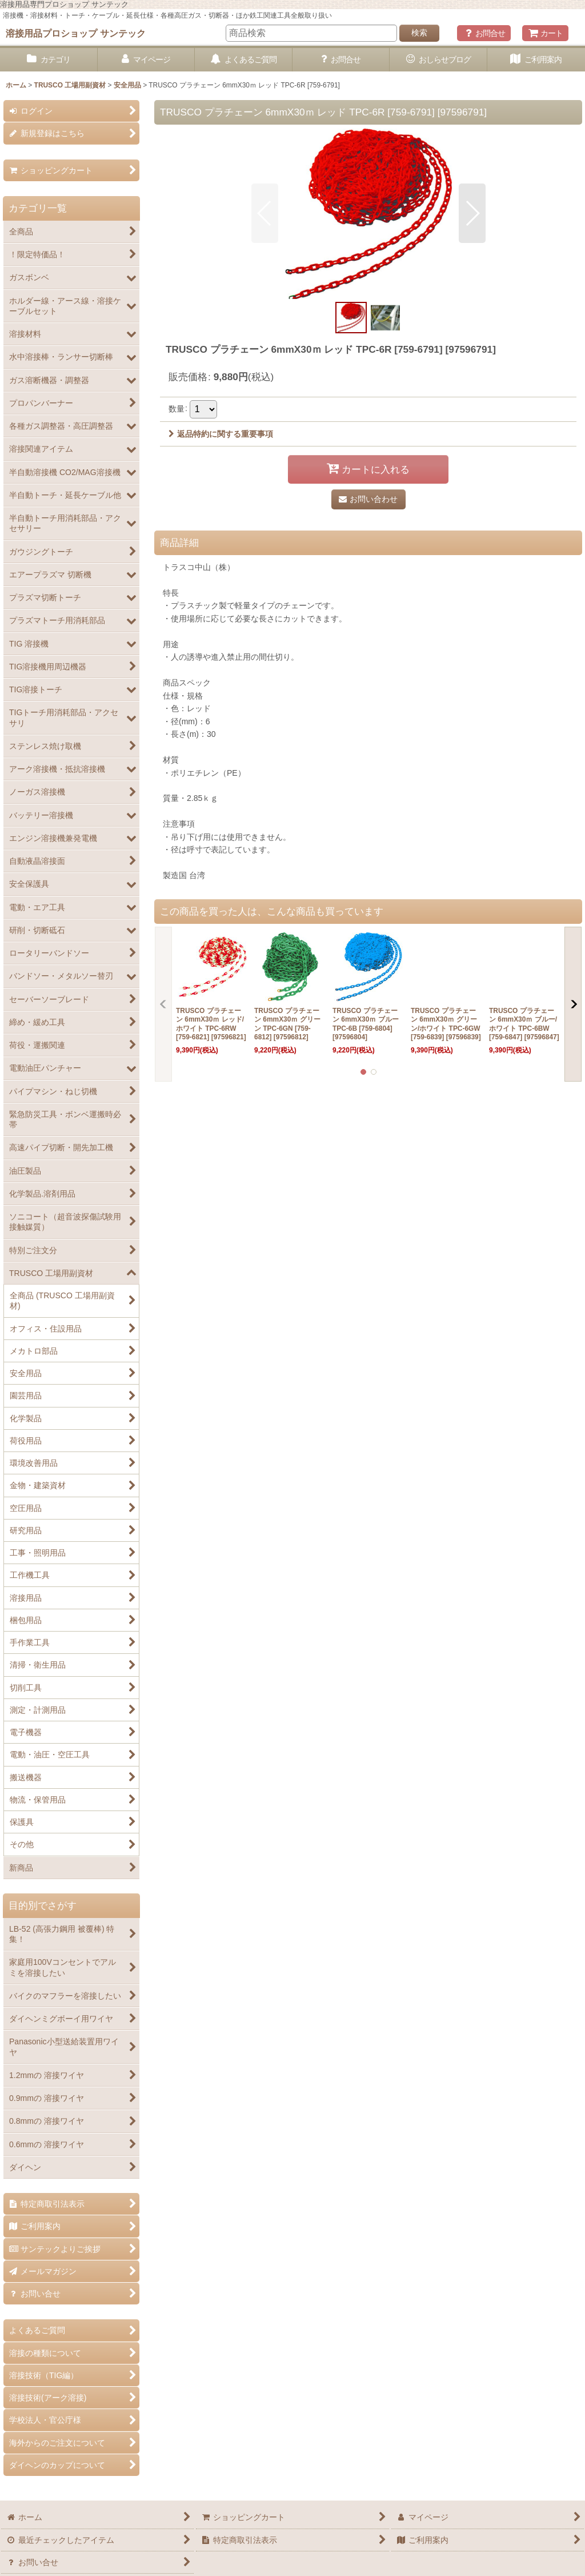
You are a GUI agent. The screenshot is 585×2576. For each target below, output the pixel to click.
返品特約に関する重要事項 (221, 433)
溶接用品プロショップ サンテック (76, 33)
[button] (264, 213)
